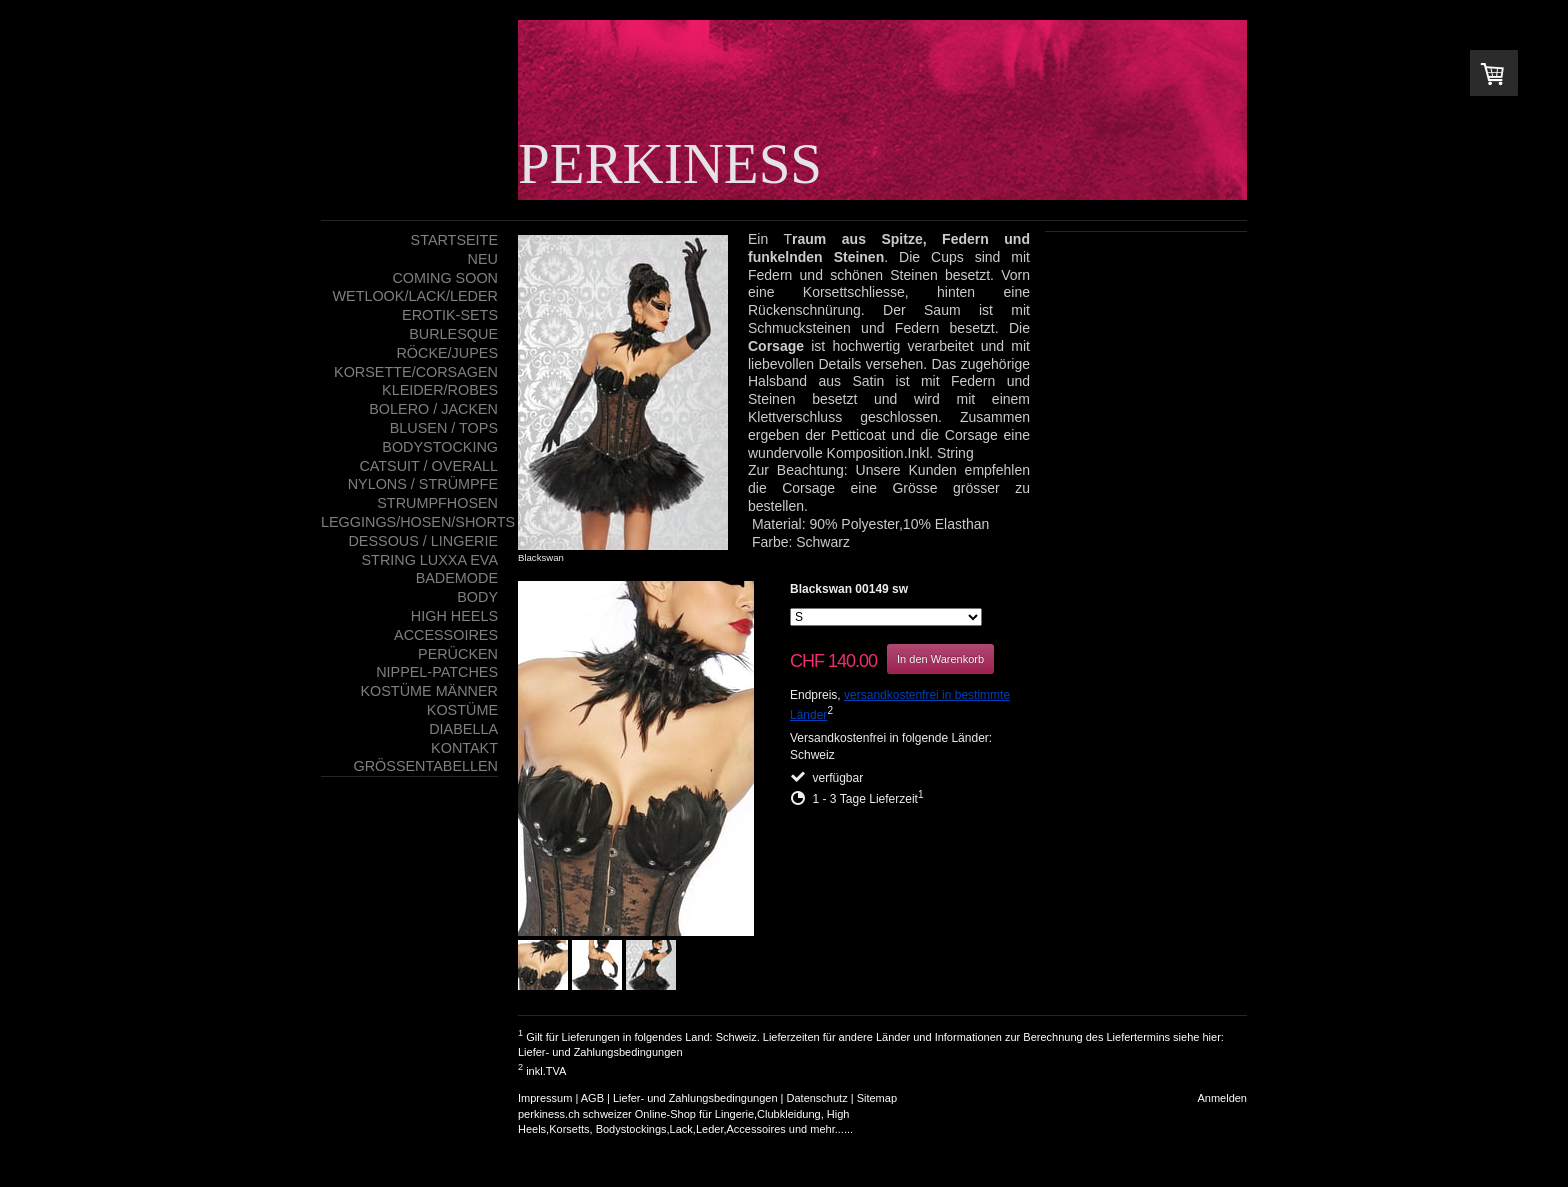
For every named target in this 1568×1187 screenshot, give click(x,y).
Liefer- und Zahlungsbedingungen (600, 1052)
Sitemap (877, 1098)
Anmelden (1222, 1098)
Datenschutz (817, 1098)
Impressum (545, 1098)
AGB (592, 1098)
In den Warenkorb (940, 659)
